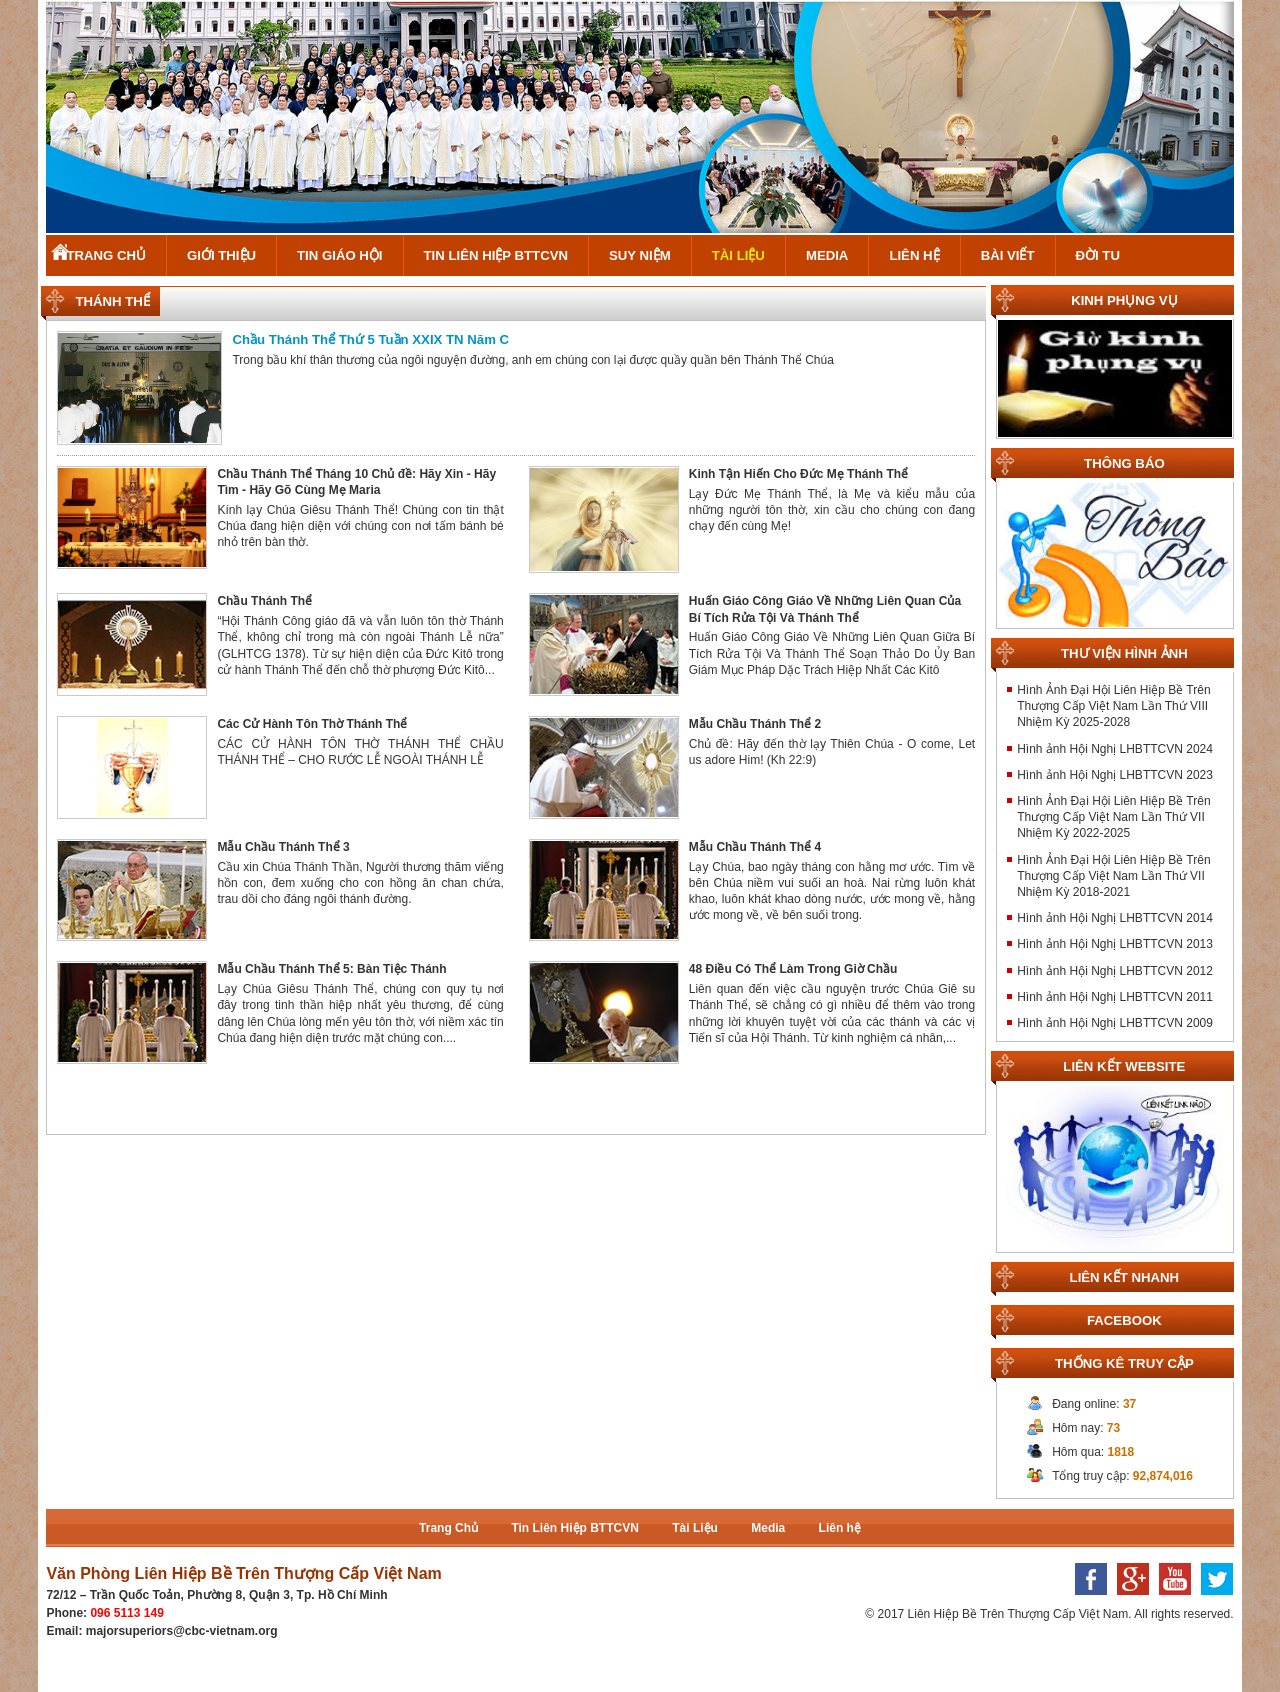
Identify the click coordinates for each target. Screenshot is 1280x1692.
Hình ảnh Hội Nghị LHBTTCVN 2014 (1115, 918)
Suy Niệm (640, 255)
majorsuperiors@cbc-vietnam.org (182, 1631)
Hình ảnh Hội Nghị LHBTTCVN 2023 (1115, 775)
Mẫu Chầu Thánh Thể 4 (755, 847)
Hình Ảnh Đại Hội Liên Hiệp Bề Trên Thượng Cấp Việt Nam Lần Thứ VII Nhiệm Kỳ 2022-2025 (1113, 817)
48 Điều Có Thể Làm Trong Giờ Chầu (793, 969)
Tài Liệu (738, 255)
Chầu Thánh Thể (264, 601)
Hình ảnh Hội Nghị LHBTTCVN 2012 (1115, 971)
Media (827, 255)
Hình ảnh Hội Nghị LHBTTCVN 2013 (1115, 944)
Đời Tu (1098, 255)
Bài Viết (1008, 255)
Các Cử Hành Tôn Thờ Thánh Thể (312, 724)
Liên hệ (914, 255)
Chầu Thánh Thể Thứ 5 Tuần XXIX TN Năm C (370, 339)
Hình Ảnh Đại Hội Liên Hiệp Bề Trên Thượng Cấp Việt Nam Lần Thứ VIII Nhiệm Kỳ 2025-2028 (1113, 706)
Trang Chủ (106, 255)
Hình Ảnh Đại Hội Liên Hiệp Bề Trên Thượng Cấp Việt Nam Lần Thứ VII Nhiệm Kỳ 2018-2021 (1113, 876)
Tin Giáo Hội (339, 255)
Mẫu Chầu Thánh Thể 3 (283, 847)
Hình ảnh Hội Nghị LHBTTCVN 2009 (1115, 1023)
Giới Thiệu (221, 255)
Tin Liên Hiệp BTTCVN (496, 255)
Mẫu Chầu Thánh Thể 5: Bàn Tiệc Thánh (331, 969)
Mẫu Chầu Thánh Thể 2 (755, 724)
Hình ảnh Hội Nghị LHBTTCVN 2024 (1115, 749)
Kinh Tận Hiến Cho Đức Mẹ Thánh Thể (798, 474)
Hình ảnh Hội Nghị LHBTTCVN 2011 (1115, 997)
